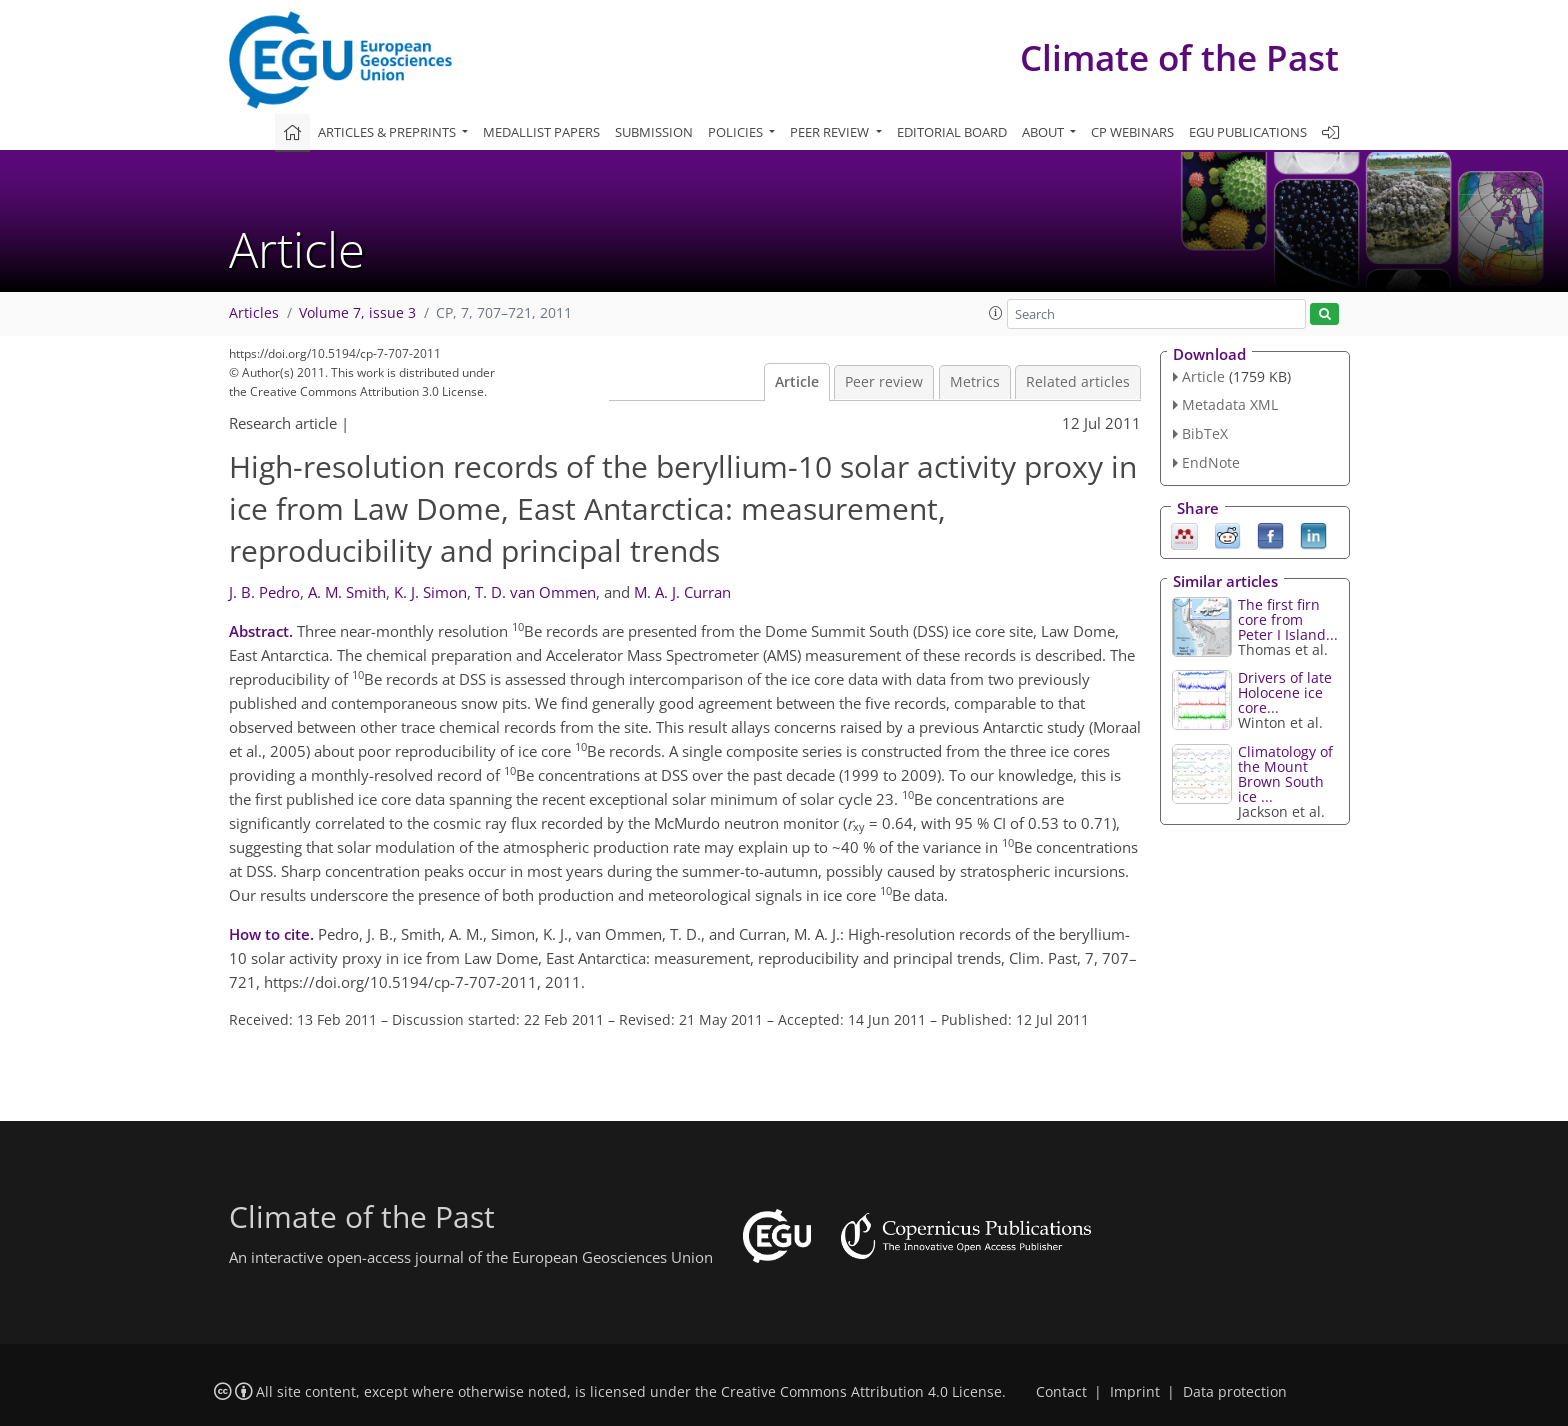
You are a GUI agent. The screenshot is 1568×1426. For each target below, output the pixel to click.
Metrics (975, 382)
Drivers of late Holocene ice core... (1285, 692)
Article (797, 382)
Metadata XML (1230, 404)
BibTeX (1205, 433)
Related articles (1078, 382)
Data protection (1235, 1392)
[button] (996, 313)
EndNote (1211, 462)
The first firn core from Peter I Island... (1288, 619)
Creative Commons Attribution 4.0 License (861, 1392)
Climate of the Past (1179, 57)
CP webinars (1132, 132)
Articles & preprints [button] (388, 132)
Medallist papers (541, 132)
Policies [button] (737, 132)
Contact (1061, 1392)
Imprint (1135, 1392)
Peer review (884, 382)
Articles (254, 313)
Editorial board (952, 132)
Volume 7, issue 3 (357, 313)
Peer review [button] (831, 132)
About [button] (1044, 132)
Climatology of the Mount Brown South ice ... (1285, 774)
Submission (654, 132)
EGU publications (1248, 132)
